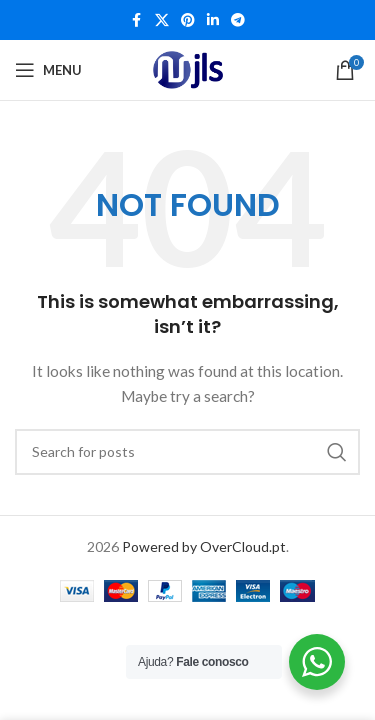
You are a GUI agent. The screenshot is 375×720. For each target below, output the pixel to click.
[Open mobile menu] (48, 70)
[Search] (187, 452)
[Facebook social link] (137, 20)
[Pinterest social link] (188, 20)
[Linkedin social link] (213, 20)
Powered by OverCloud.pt (204, 546)
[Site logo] (188, 70)
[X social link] (162, 20)
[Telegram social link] (238, 20)
